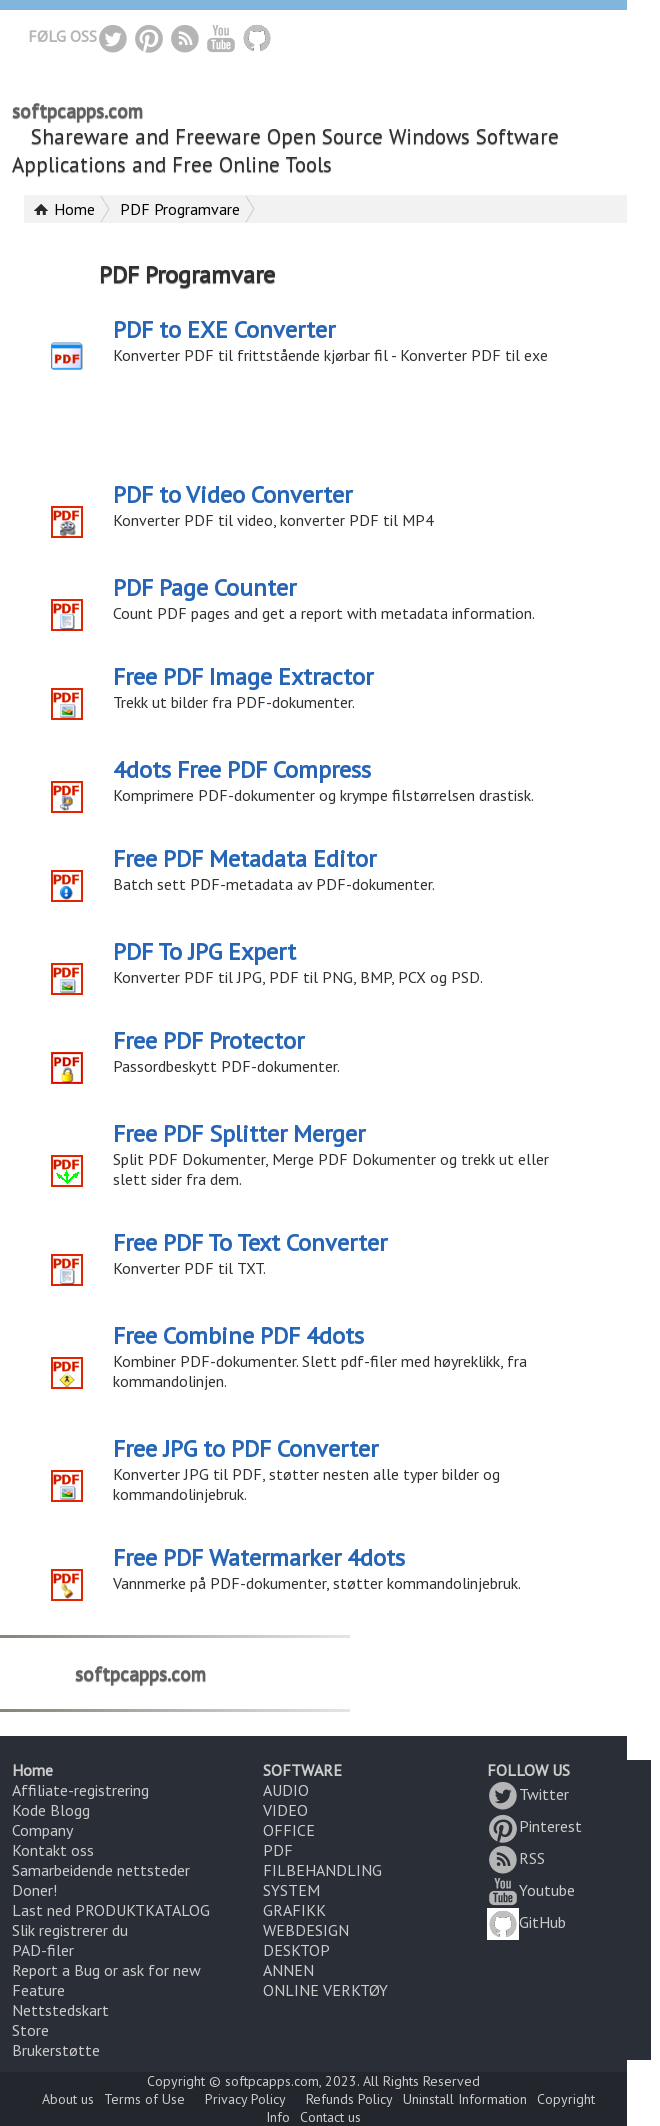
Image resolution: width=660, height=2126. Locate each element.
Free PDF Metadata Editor (244, 858)
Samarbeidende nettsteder (101, 1870)
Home (74, 209)
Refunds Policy (349, 2099)
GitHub (526, 1922)
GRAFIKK (294, 1910)
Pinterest (534, 1826)
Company (42, 1830)
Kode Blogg (51, 1810)
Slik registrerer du (70, 1930)
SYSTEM (291, 1890)
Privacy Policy (245, 2099)
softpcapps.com (77, 111)
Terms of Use (144, 2099)
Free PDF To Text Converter (250, 1242)
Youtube (531, 1890)
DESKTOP (296, 1950)
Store (30, 2030)
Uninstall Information (465, 2099)
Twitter (528, 1794)
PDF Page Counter (204, 587)
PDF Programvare (180, 209)
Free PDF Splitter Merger (239, 1133)
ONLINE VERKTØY (325, 1990)
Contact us (330, 2117)
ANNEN (288, 1970)
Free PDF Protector (208, 1040)
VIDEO (285, 1810)
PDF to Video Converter (232, 494)
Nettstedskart (60, 2010)
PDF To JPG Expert (204, 951)
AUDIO (286, 1790)
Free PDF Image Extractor (243, 676)
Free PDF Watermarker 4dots (259, 1557)
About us (68, 2099)
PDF (278, 1850)
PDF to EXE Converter (224, 329)
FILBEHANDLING (322, 1870)
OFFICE (289, 1830)
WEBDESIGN (306, 1930)
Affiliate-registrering (80, 1790)
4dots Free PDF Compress (242, 769)
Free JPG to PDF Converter (245, 1448)
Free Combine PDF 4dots (238, 1335)
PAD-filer (43, 1950)
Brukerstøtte (56, 2050)
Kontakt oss (53, 1850)
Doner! (34, 1890)
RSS (516, 1858)
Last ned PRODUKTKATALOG (111, 1910)
